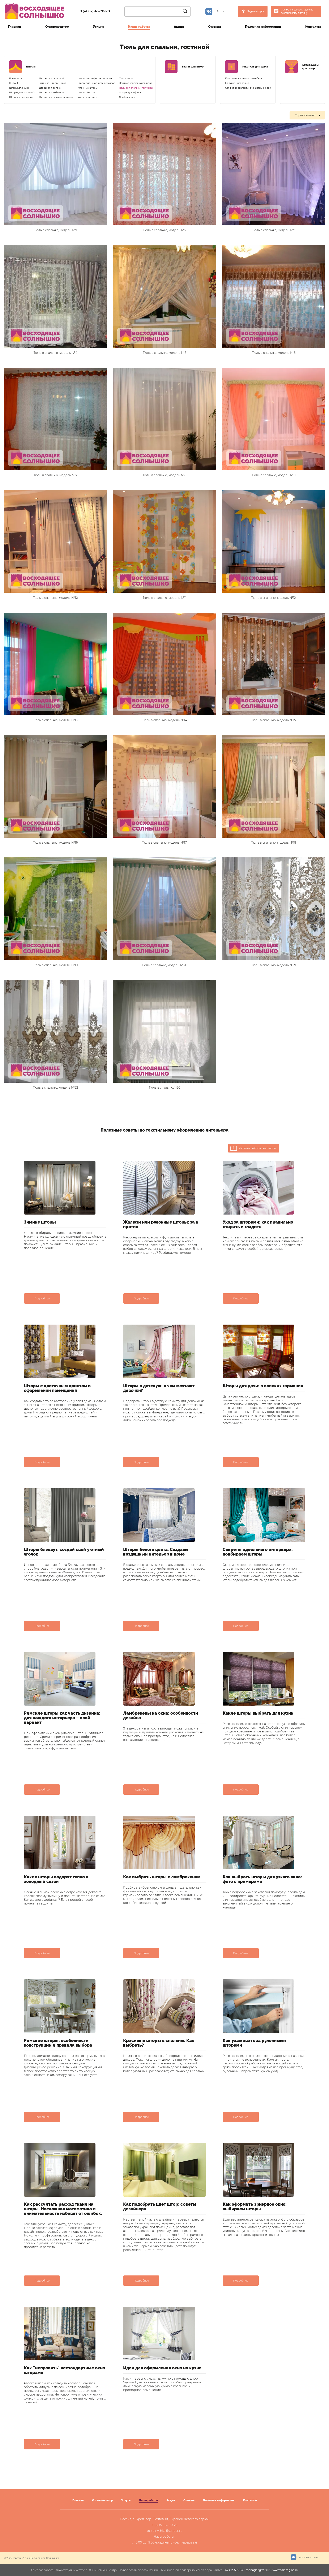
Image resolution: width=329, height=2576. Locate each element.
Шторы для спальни (21, 97)
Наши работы (139, 27)
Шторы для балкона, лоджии (55, 97)
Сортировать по (305, 115)
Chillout (13, 83)
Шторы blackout (86, 92)
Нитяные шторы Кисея (52, 83)
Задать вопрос (255, 11)
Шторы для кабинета (51, 92)
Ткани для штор (193, 66)
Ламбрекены (127, 97)
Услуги (98, 27)
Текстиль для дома (255, 66)
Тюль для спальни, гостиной (136, 87)
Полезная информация (263, 27)
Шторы (30, 66)
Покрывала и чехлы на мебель (243, 78)
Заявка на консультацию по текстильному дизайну (297, 11)
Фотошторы (126, 78)
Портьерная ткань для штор (136, 83)
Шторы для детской (50, 87)
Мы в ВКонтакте (305, 2556)
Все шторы (15, 78)
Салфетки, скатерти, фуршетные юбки (248, 87)
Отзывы (214, 27)
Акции (179, 27)
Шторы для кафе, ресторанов (94, 78)
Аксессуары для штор (310, 66)
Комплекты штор (87, 97)
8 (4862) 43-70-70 (95, 11)
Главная (14, 27)
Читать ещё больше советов (253, 1148)
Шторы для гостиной (22, 92)
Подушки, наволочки (237, 83)
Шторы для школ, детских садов (96, 83)
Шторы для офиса (130, 92)
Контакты (313, 27)
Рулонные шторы (87, 87)
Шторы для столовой (51, 78)
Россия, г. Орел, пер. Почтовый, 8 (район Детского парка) (164, 2519)
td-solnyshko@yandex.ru (164, 2531)
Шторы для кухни (19, 87)
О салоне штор (57, 27)
